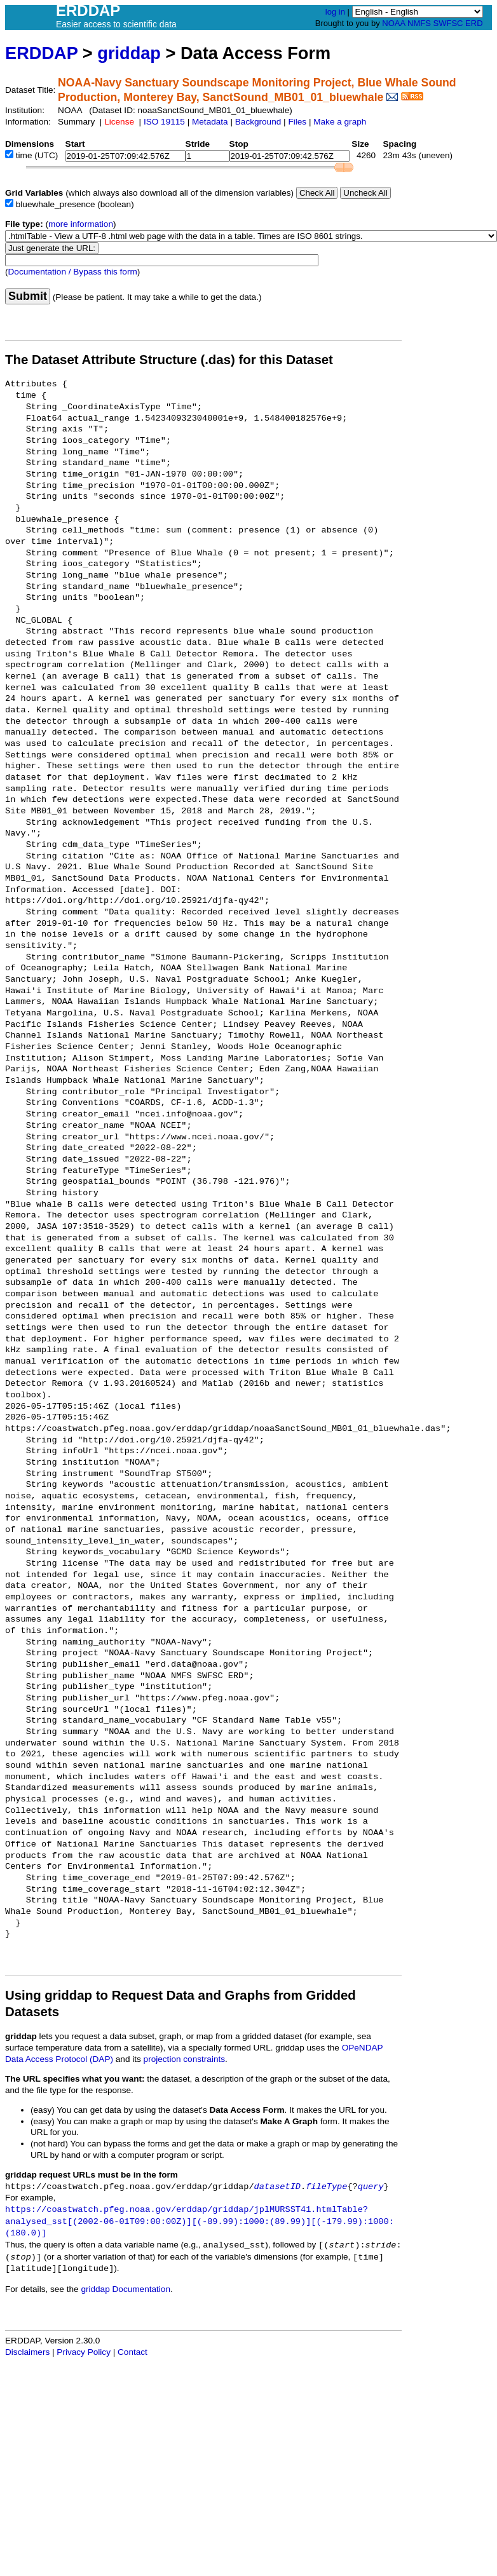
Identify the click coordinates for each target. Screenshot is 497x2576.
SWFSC (448, 23)
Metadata (210, 121)
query (371, 2187)
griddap (129, 53)
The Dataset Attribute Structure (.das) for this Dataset (169, 360)
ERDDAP (41, 53)
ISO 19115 (164, 121)
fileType (326, 2187)
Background (258, 121)
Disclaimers (27, 2352)
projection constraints (184, 2059)
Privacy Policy (84, 2352)
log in (335, 12)
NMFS (419, 23)
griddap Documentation (125, 2289)
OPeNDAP (362, 2047)
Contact (132, 2352)
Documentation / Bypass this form (72, 271)
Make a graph (339, 121)
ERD (473, 23)
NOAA (393, 23)
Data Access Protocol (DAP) (59, 2059)
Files (297, 121)
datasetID (277, 2187)
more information (80, 224)
